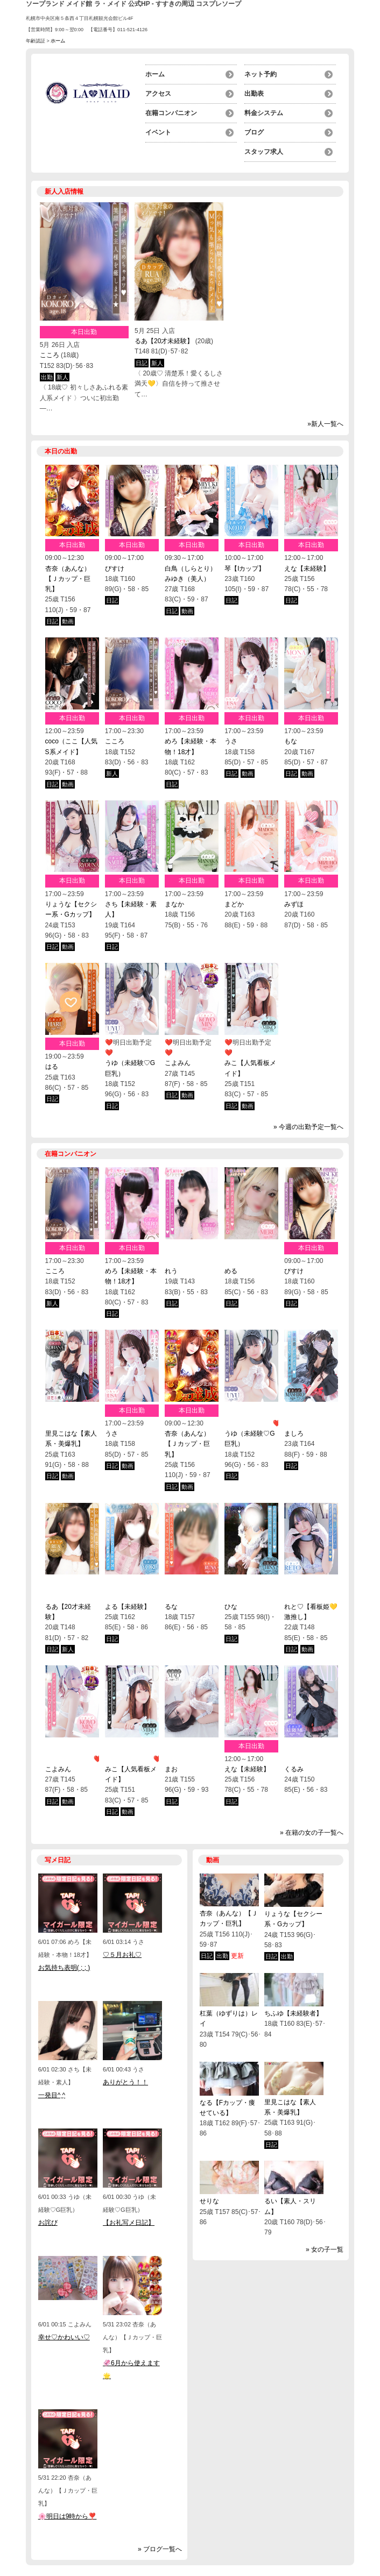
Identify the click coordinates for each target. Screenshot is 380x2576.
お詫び (48, 2222)
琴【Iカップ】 (244, 568)
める (230, 1271)
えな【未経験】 (306, 568)
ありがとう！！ (125, 2082)
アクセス (158, 93)
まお (171, 1769)
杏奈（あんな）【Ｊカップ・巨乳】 (67, 579)
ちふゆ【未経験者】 (293, 2013)
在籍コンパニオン (171, 113)
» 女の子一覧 (324, 2249)
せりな (209, 2201)
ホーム (155, 74)
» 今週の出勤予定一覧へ (308, 1127)
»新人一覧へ (325, 424)
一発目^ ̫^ (51, 2095)
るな (171, 1606)
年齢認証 (35, 41)
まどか (234, 904)
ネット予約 (260, 74)
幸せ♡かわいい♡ (64, 2337)
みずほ (294, 904)
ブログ (254, 132)
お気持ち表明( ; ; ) (64, 1967)
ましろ (294, 1433)
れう (171, 1271)
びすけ (114, 568)
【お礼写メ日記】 (128, 2222)
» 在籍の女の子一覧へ (311, 1832)
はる (51, 1066)
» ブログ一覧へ (160, 2549)
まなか (174, 904)
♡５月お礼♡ (122, 1954)
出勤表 (254, 93)
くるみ (294, 1769)
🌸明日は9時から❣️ (67, 2516)
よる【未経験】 (127, 1606)
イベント (158, 132)
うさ (230, 741)
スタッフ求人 (263, 151)
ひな (230, 1606)
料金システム (263, 113)
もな (290, 741)
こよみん (178, 1063)
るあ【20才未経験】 (164, 341)
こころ (49, 355)
